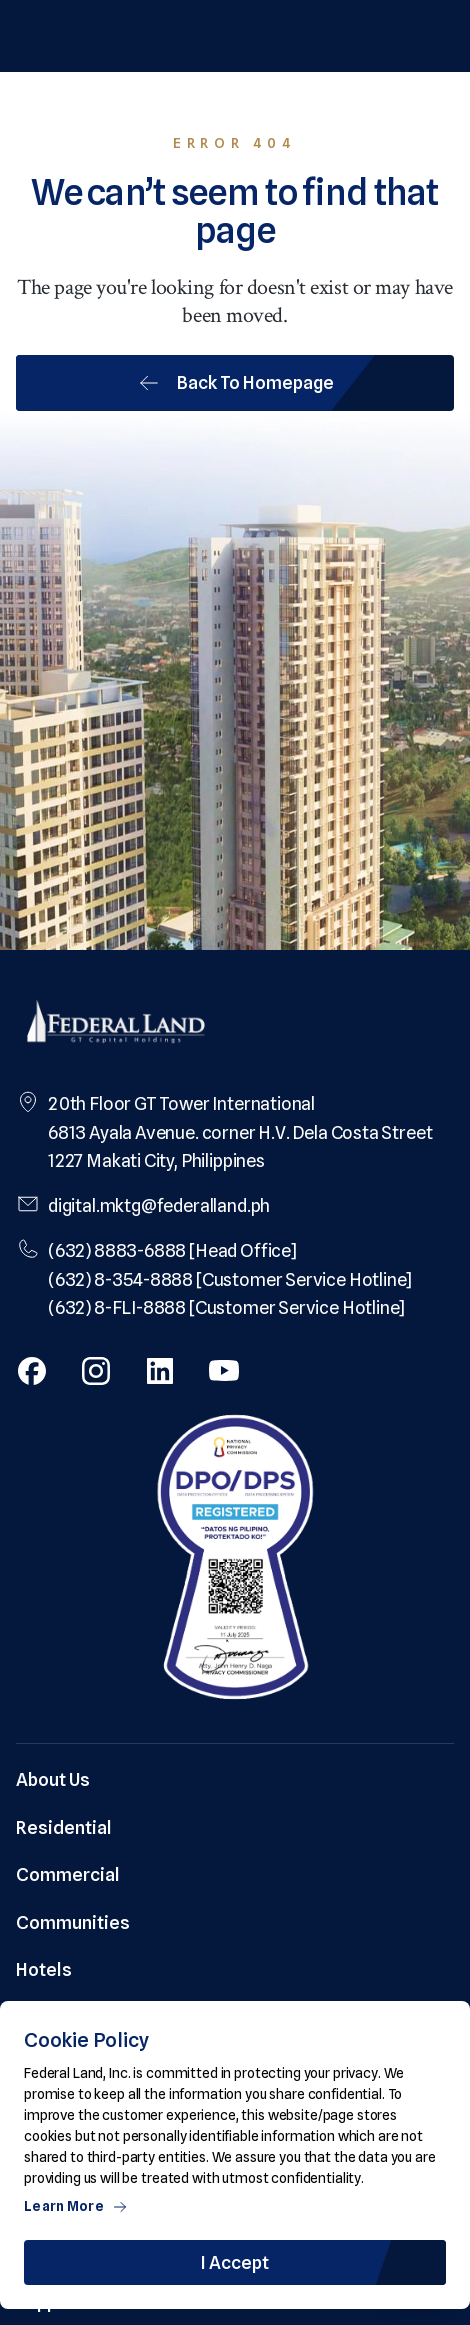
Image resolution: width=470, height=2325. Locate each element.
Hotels (44, 1969)
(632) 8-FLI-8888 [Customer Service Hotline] (226, 1307)
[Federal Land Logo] (116, 1024)
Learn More (76, 2206)
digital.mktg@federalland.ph (159, 1205)
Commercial (68, 1874)
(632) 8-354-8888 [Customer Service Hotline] (230, 1279)
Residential (64, 1827)
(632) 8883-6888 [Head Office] (172, 1250)
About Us (53, 1779)
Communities (73, 1922)
